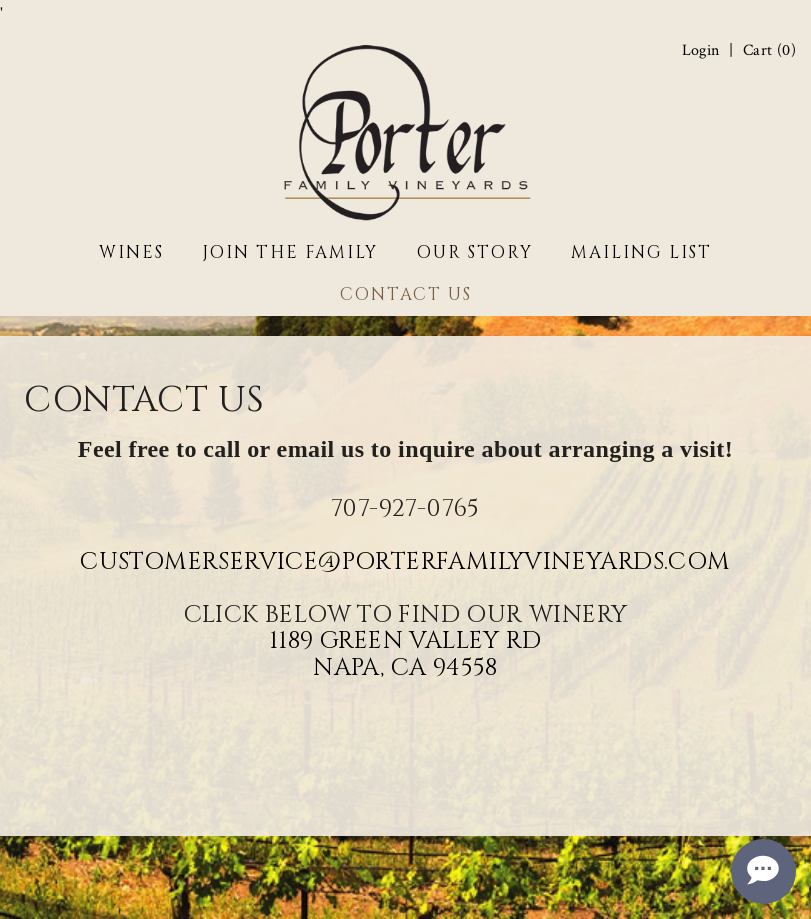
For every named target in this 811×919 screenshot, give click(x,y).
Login (701, 51)
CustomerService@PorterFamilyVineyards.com (405, 562)
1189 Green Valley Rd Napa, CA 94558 (405, 654)
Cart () (769, 51)
